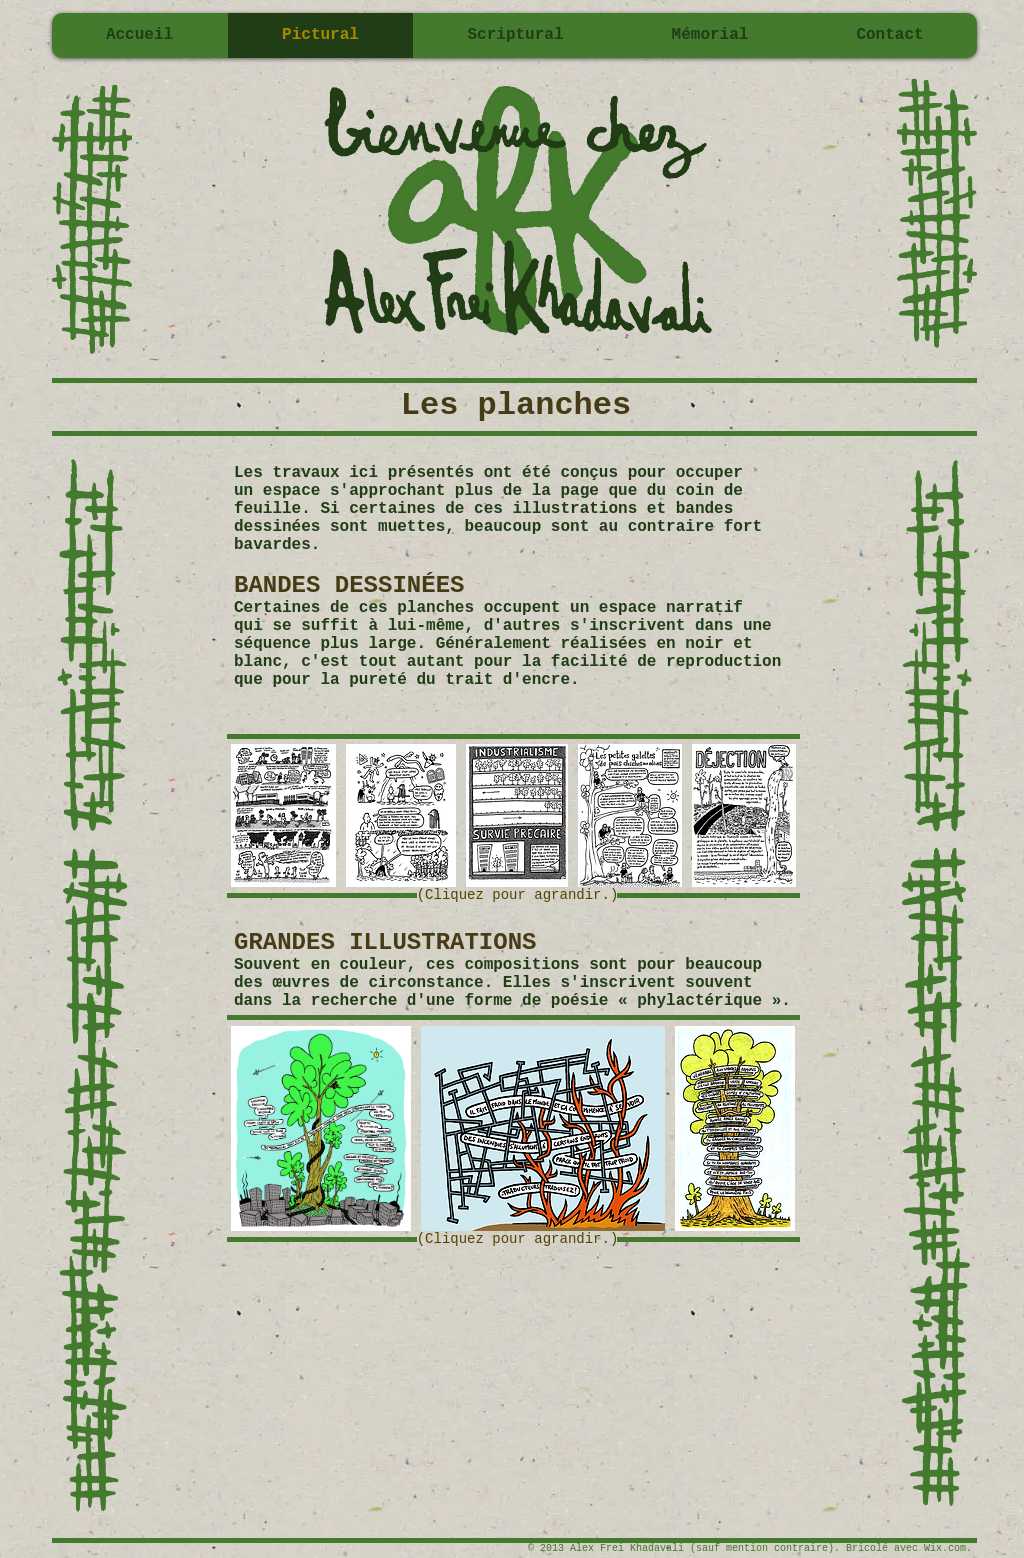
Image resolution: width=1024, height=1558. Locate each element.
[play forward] (771, 815)
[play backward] (256, 815)
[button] (283, 815)
